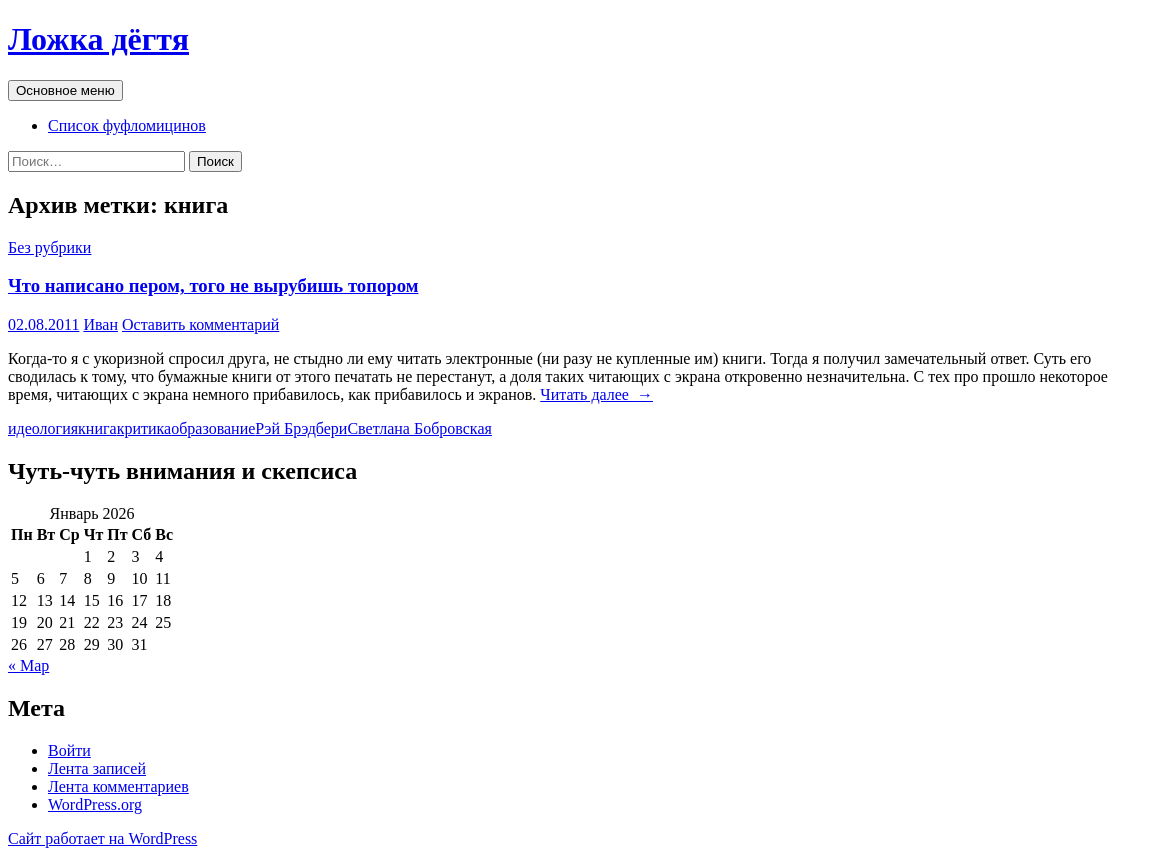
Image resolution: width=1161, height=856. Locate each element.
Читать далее (596, 394)
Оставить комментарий (200, 324)
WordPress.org (95, 804)
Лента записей (97, 768)
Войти (69, 750)
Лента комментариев (118, 786)
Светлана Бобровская (419, 428)
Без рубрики (49, 247)
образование (213, 428)
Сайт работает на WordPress (102, 838)
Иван (100, 324)
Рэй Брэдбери (301, 428)
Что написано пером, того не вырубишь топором (213, 285)
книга (97, 428)
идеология (43, 428)
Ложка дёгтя (98, 39)
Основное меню (65, 90)
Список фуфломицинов (127, 125)
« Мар (28, 665)
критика (144, 428)
